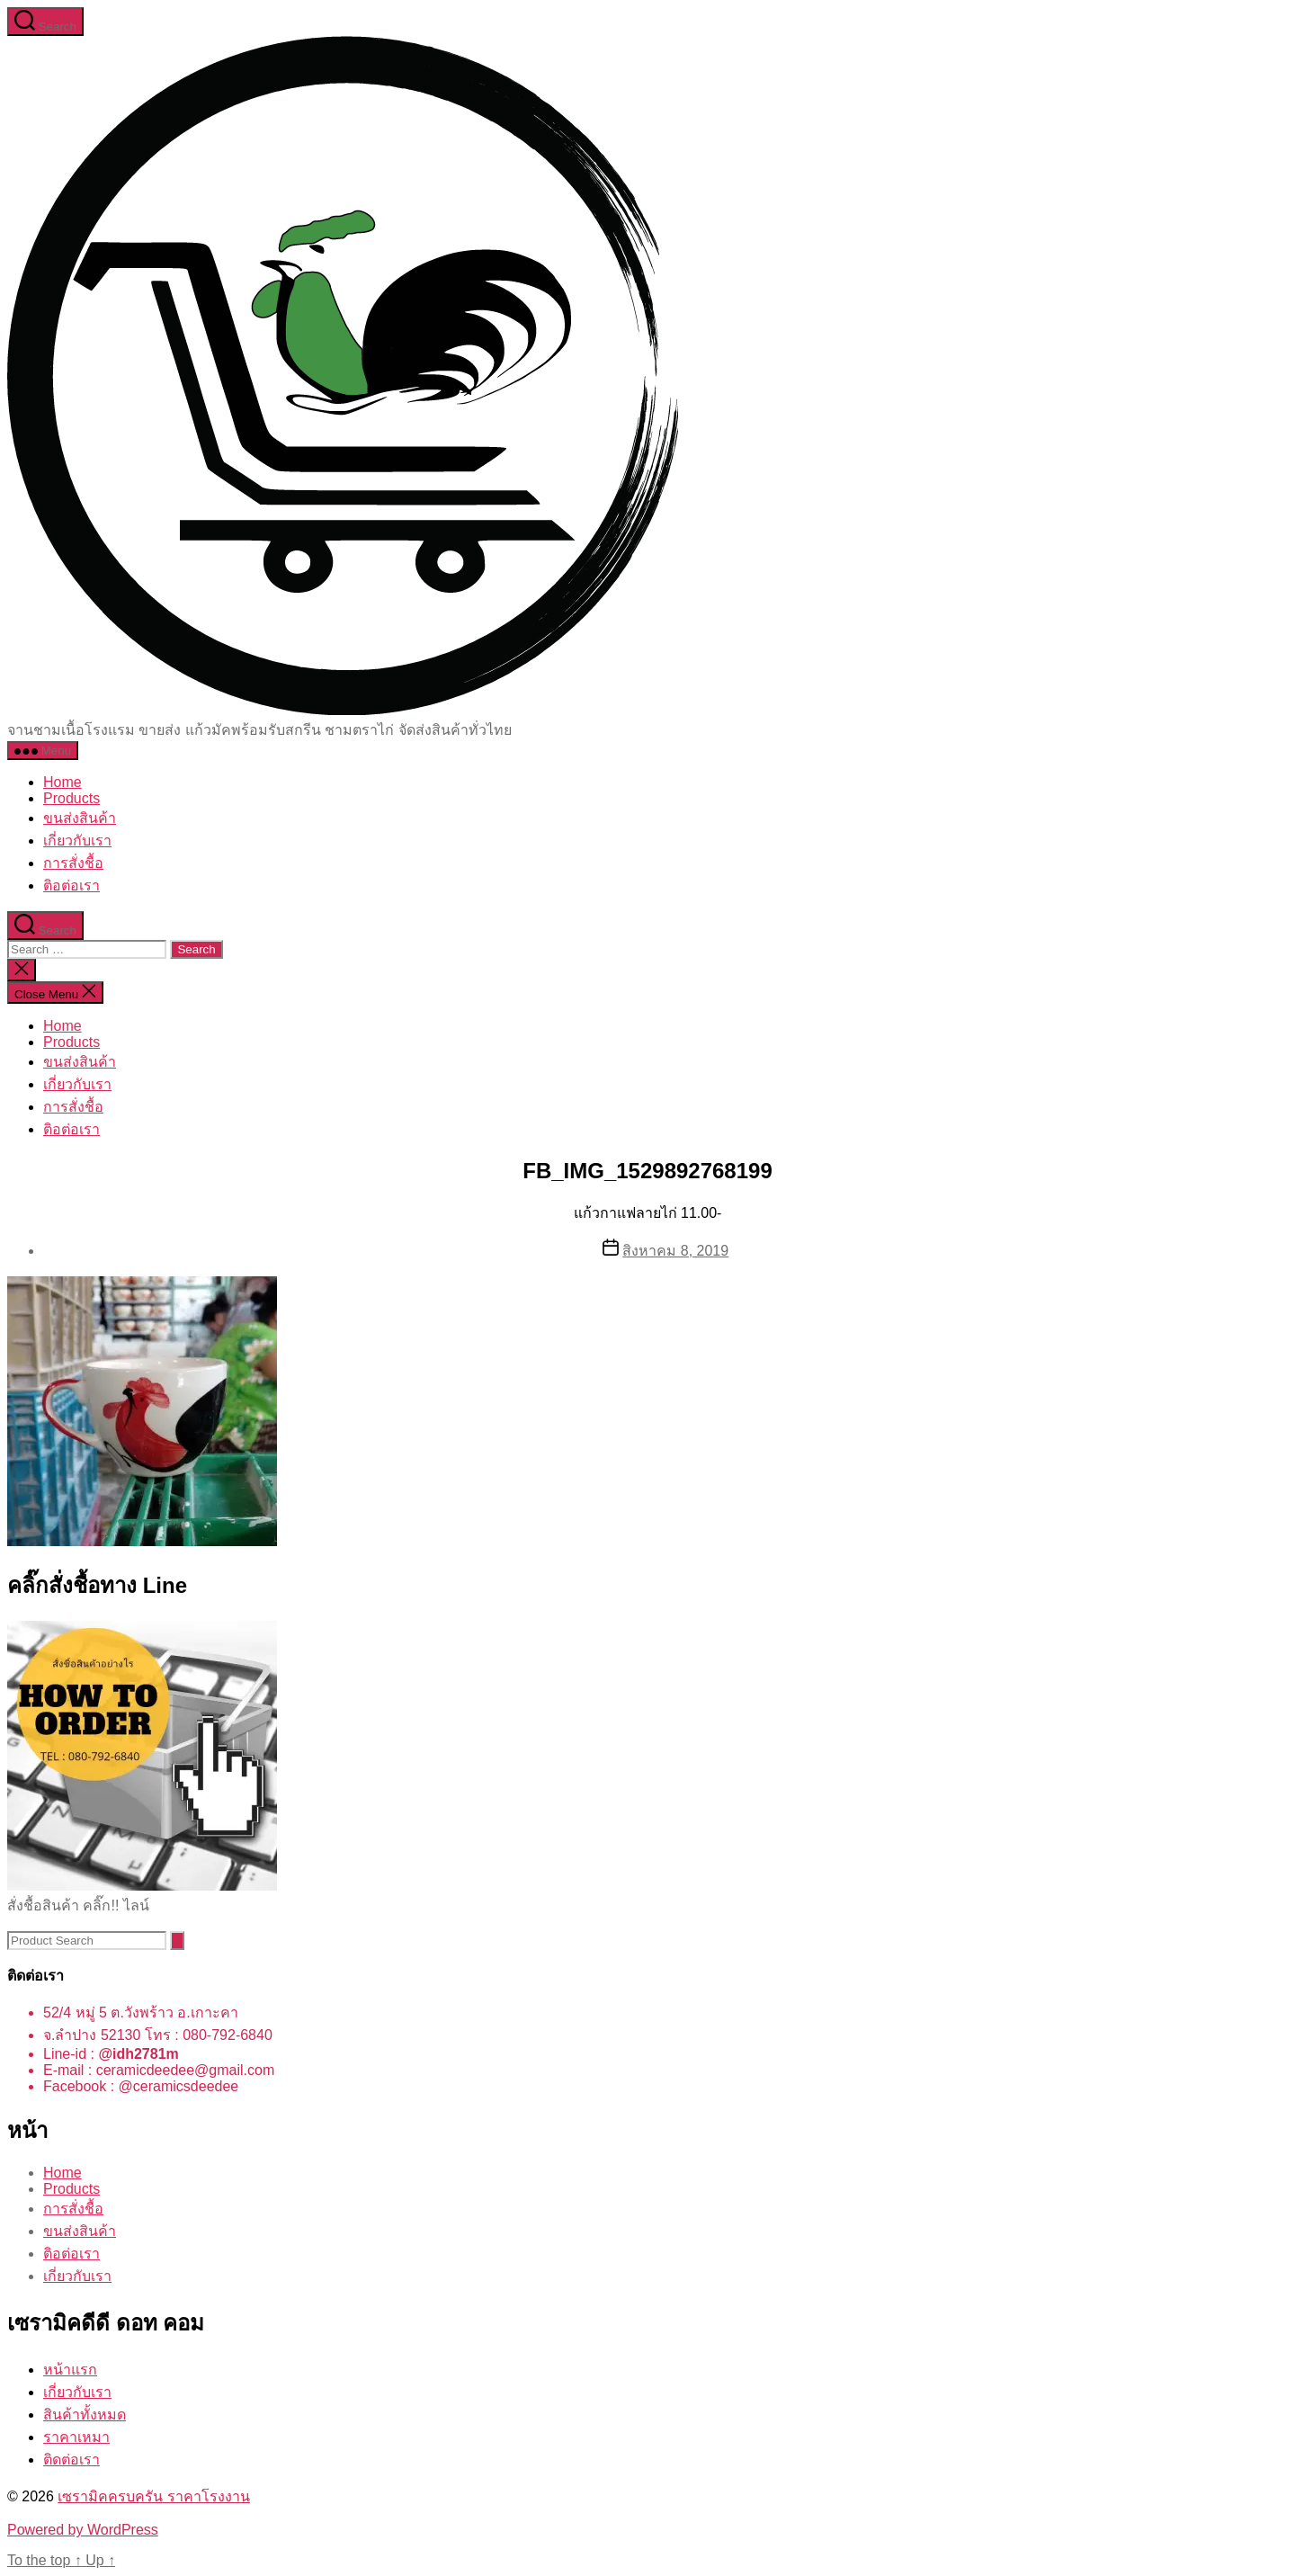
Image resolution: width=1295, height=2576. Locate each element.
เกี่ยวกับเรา (77, 840)
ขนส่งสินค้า (79, 818)
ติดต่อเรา (71, 2459)
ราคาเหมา (76, 2437)
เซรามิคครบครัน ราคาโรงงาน (153, 2496)
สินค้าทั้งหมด (84, 2414)
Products (71, 798)
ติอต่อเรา (71, 885)
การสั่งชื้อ (73, 863)
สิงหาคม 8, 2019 (675, 1250)
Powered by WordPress (82, 2529)
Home (62, 782)
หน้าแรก (70, 2369)
